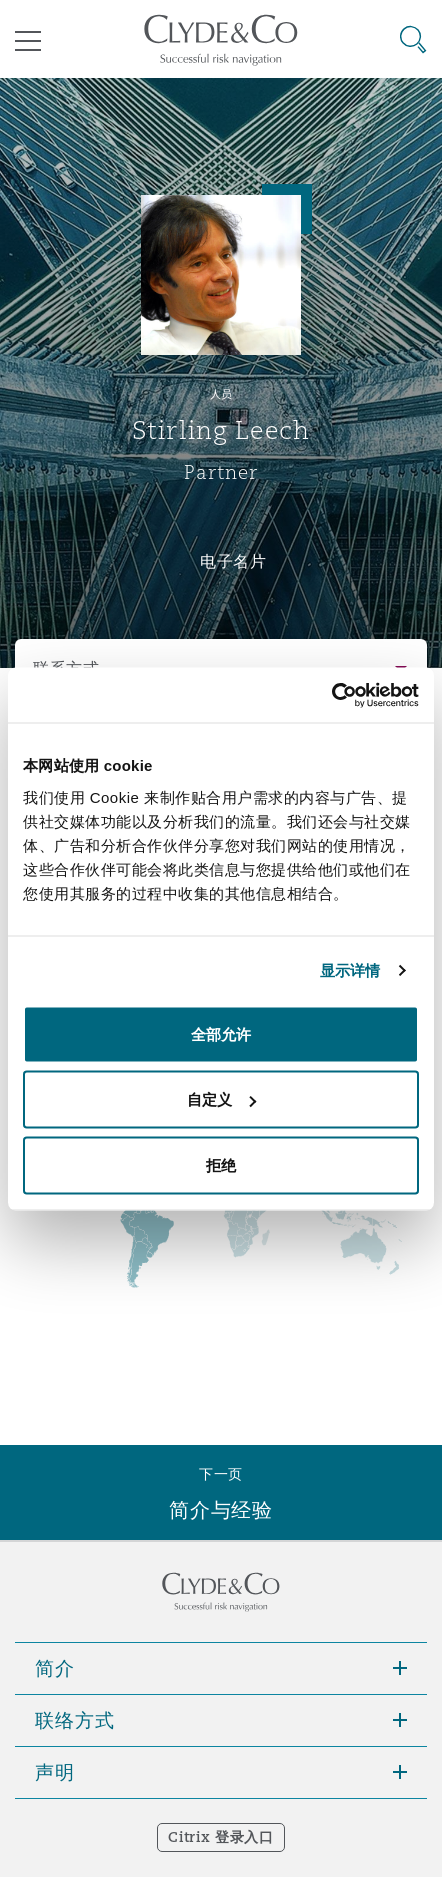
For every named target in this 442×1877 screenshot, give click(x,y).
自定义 (221, 1099)
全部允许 (221, 1033)
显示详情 (350, 970)
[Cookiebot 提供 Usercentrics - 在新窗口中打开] (331, 695)
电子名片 (233, 561)
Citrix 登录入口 (220, 1837)
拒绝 (221, 1164)
